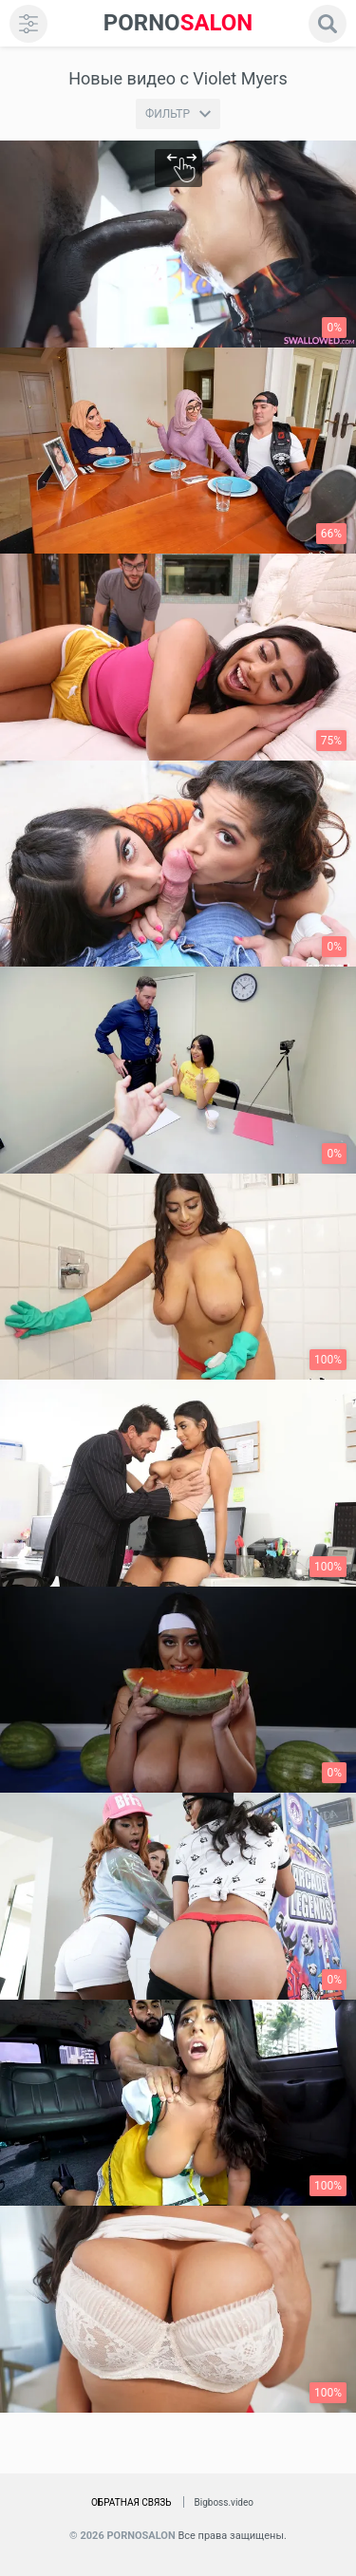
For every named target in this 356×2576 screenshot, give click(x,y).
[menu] (28, 24)
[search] (328, 24)
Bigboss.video (224, 2502)
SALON (178, 23)
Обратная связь (131, 2502)
